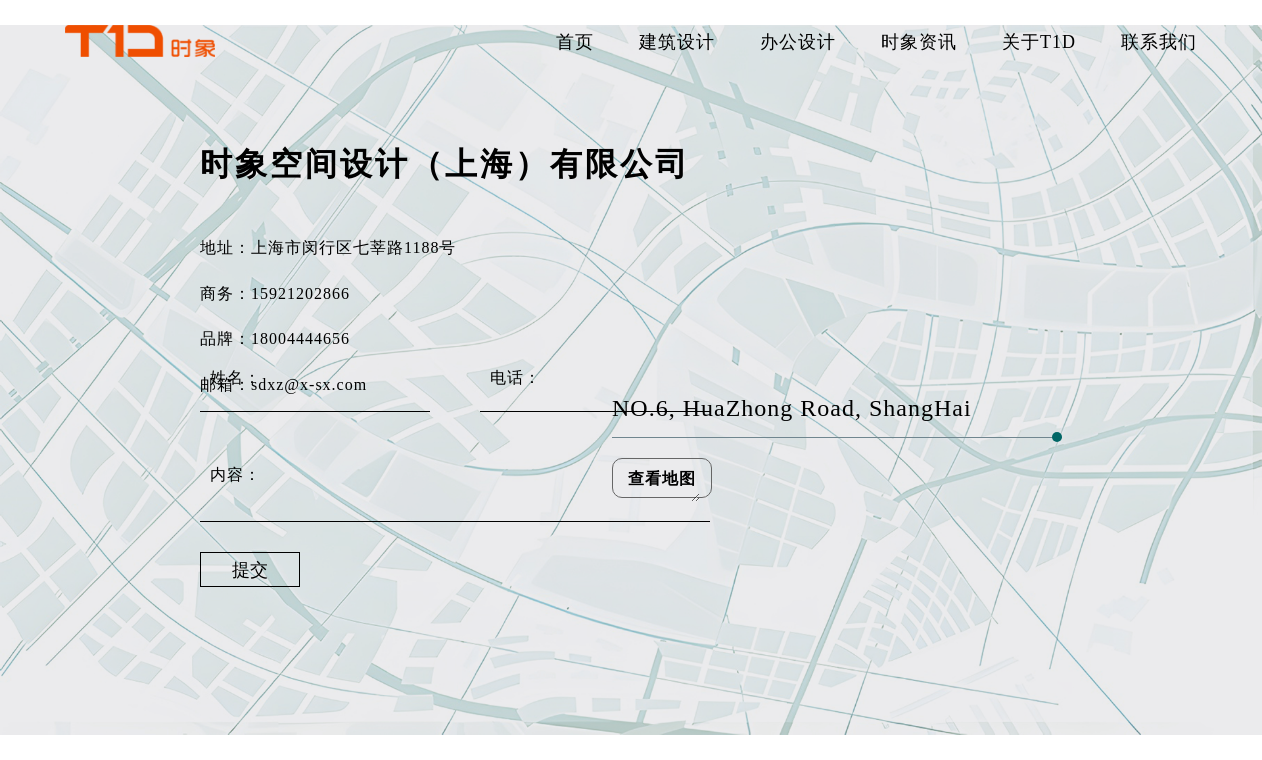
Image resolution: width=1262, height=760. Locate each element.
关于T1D (1039, 41)
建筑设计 (677, 41)
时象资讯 (919, 41)
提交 (250, 570)
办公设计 (798, 41)
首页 (575, 41)
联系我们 (1159, 41)
